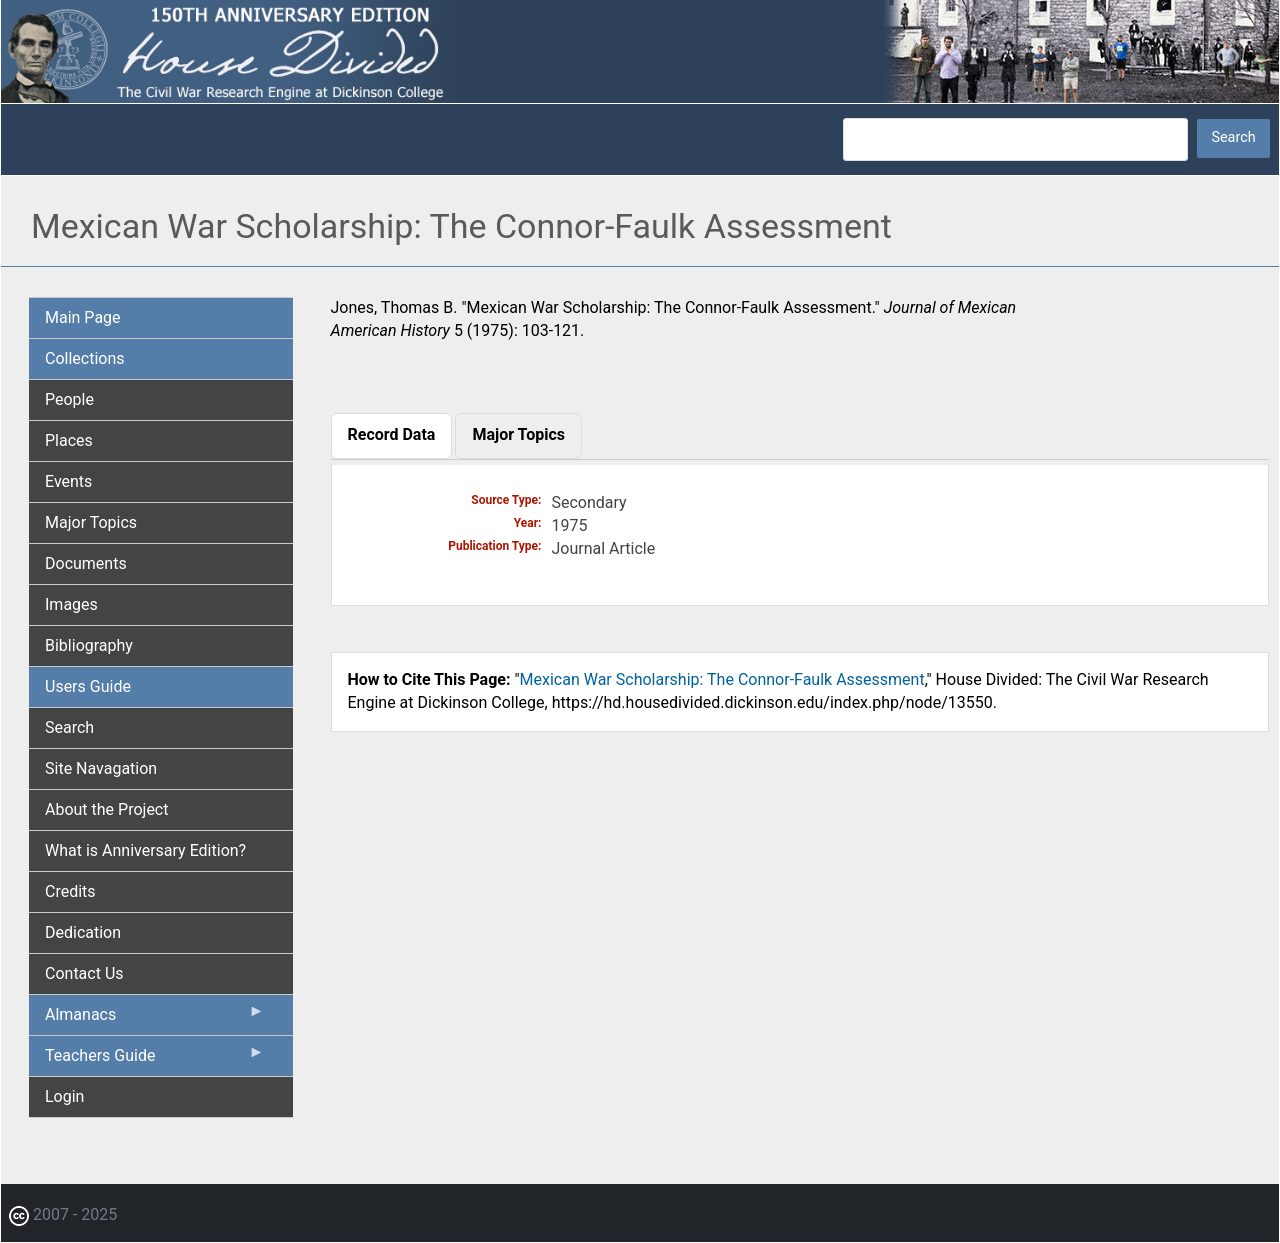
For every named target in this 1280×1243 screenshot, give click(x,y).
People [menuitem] (69, 399)
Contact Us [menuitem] (84, 973)
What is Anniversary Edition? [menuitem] (145, 850)
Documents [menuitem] (86, 563)
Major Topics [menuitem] (91, 522)
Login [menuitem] (64, 1096)
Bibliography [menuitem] (89, 645)
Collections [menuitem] (85, 358)
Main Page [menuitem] (83, 317)
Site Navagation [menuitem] (101, 768)
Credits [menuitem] (70, 891)
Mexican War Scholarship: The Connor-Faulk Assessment (722, 679)
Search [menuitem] (69, 727)
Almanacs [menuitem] (155, 1019)
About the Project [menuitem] (106, 809)
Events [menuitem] (68, 481)
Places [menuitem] (69, 440)
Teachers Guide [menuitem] (155, 1060)
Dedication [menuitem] (83, 932)
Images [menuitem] (71, 604)
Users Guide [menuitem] (88, 686)
